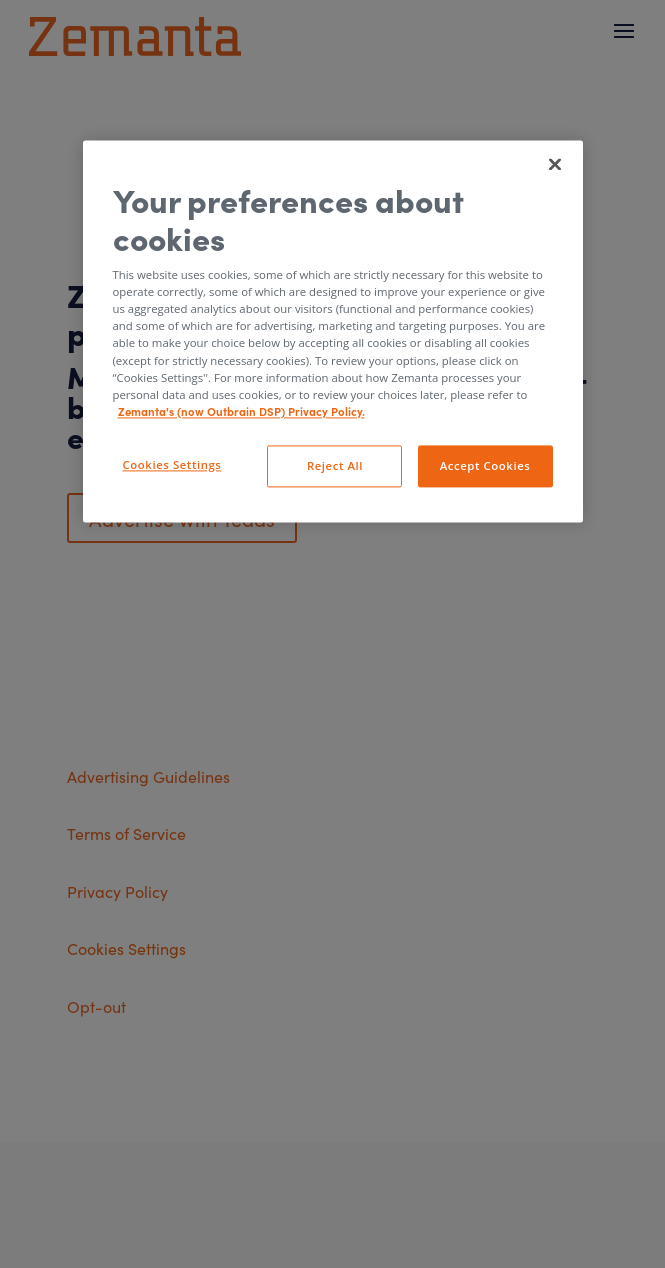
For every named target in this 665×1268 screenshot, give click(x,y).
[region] (333, 331)
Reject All (335, 465)
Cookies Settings (172, 464)
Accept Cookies (485, 465)
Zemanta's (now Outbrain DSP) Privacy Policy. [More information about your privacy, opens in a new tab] (241, 411)
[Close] (555, 165)
